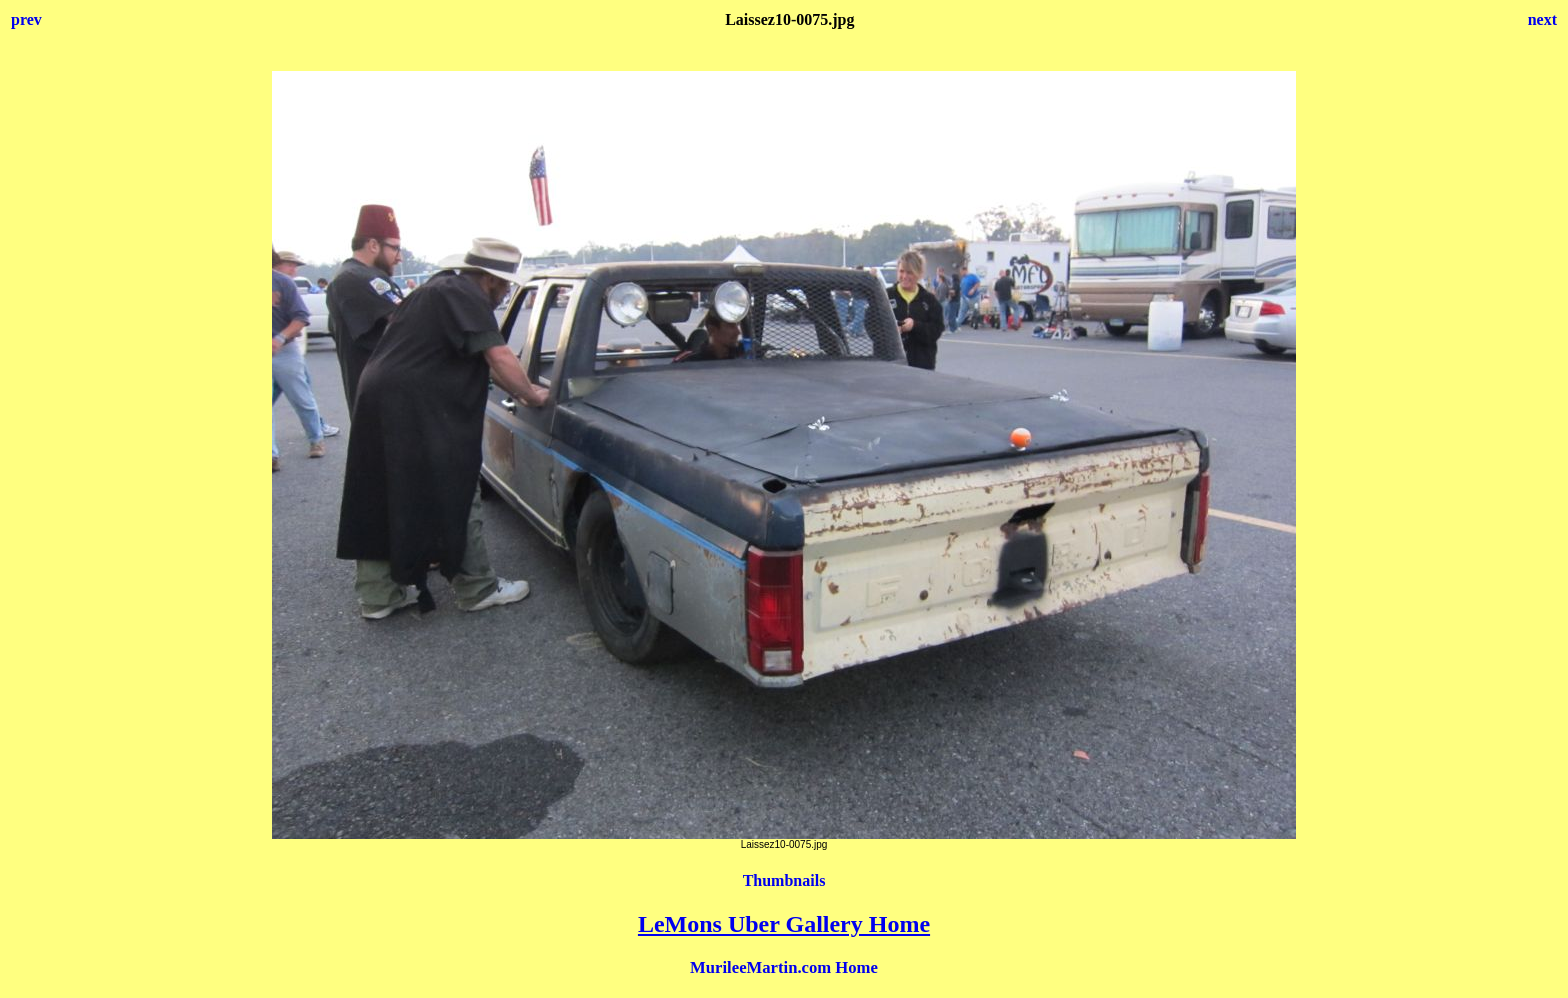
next (1542, 19)
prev (26, 19)
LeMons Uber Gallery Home (784, 924)
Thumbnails (784, 880)
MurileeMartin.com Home (784, 967)
